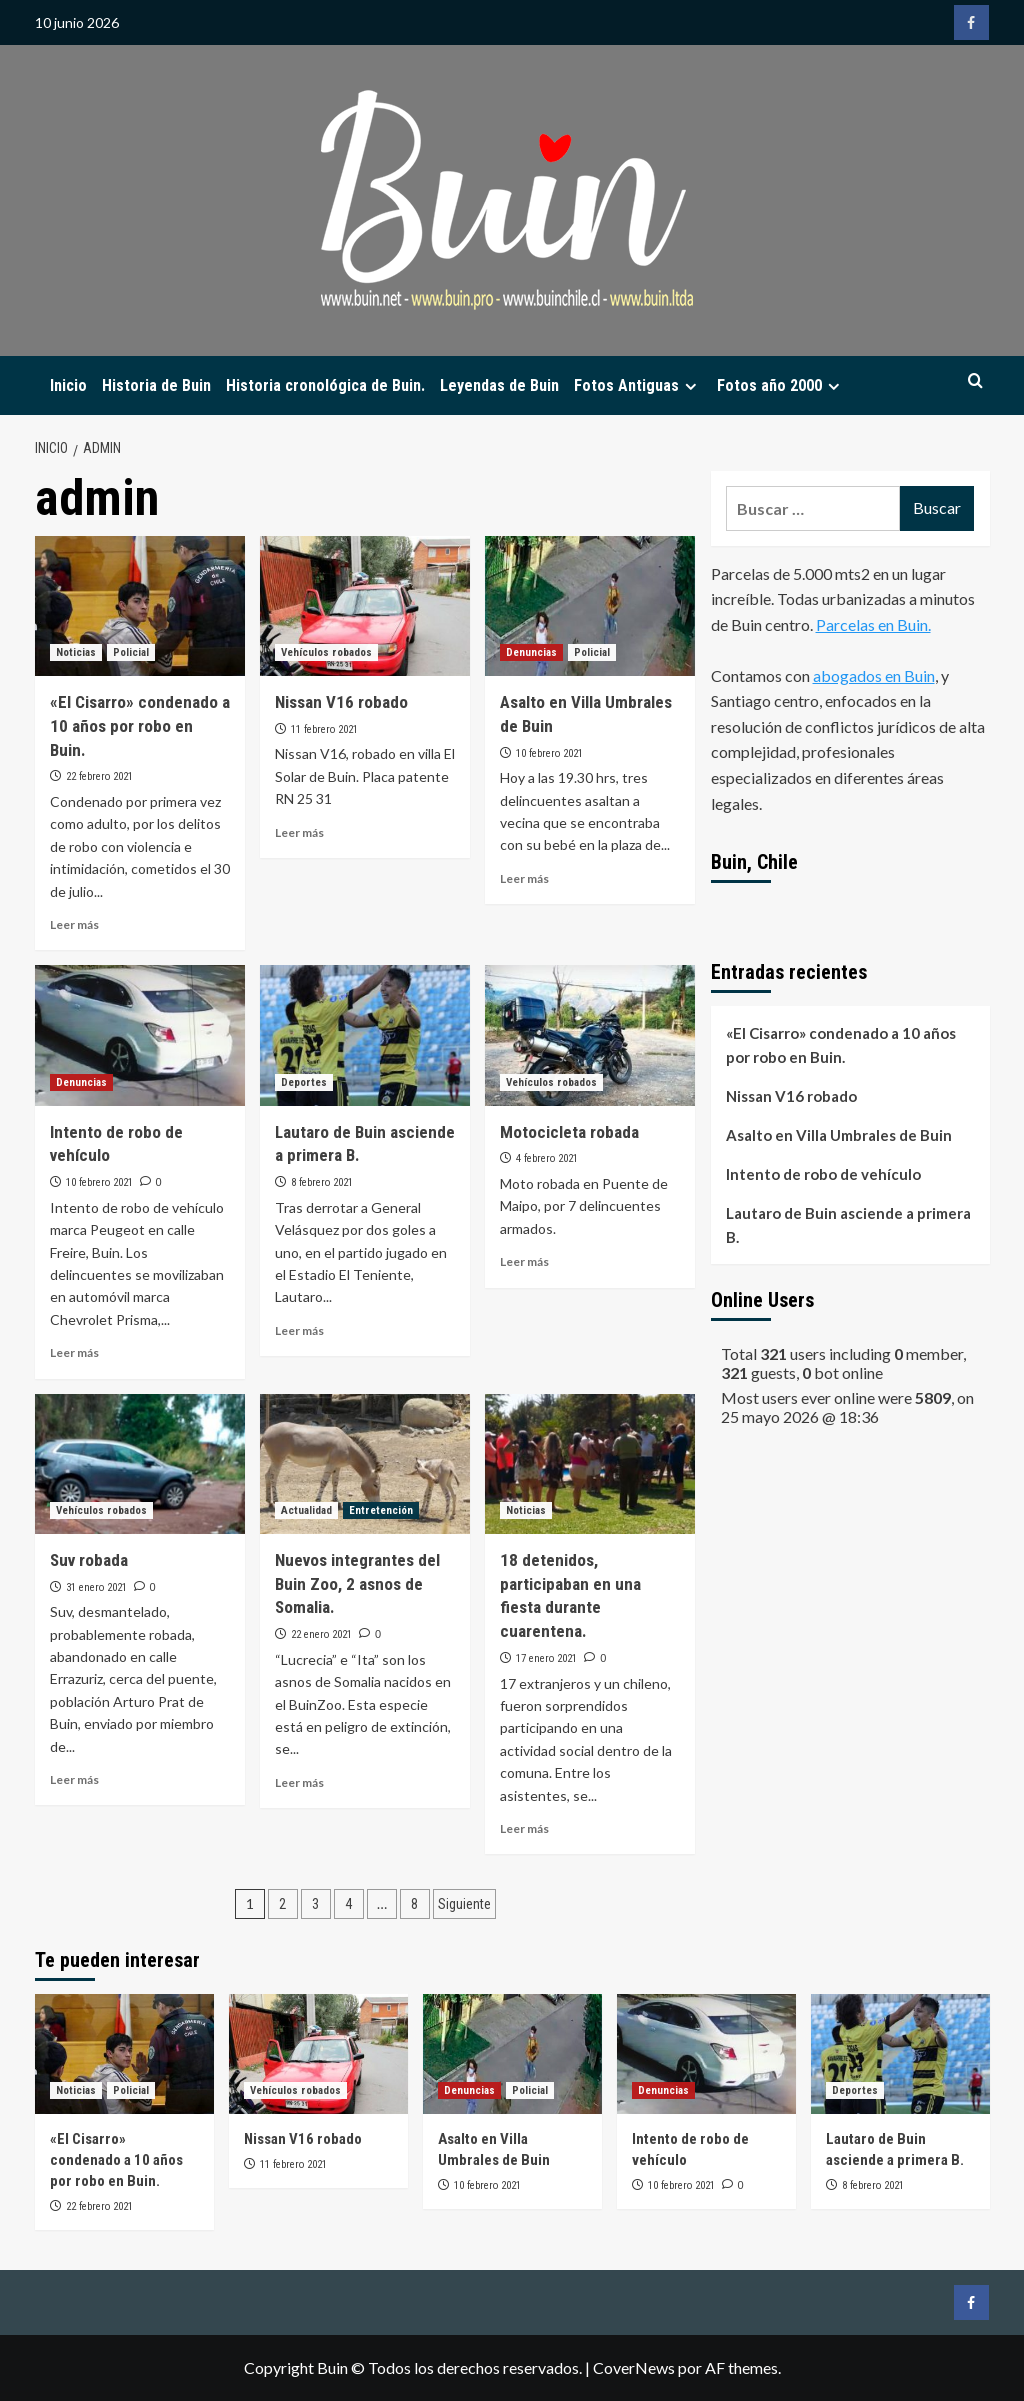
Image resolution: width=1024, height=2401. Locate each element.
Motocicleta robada (569, 1132)
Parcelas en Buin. (873, 624)
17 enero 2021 (546, 1658)
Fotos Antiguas (638, 385)
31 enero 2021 (96, 1587)
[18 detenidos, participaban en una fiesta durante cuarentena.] (590, 1464)
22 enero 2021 (321, 1634)
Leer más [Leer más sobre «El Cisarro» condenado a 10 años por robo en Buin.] (74, 924)
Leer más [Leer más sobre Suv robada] (74, 1779)
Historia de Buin (156, 385)
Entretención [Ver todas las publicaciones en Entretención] (381, 1510)
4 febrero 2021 (547, 1158)
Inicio (68, 385)
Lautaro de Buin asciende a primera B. (848, 1225)
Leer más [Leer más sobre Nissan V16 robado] (299, 832)
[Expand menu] (690, 386)
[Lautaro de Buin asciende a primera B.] (365, 1035)
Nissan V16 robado (341, 702)
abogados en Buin (874, 675)
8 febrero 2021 (322, 1182)
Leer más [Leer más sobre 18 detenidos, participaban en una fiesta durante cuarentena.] (524, 1828)
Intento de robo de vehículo (823, 1174)
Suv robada (89, 1560)
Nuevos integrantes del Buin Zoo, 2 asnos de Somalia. (357, 1584)
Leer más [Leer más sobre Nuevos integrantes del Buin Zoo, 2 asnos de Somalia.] (299, 1782)
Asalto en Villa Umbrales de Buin (839, 1135)
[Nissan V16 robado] (365, 606)
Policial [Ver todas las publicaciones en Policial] (131, 652)
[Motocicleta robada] (590, 1035)
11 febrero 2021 (324, 729)
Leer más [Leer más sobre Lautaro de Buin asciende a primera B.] (299, 1330)
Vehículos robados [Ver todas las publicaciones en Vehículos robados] (326, 652)
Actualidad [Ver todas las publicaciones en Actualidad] (306, 1510)
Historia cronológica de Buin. (325, 385)
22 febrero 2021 (99, 776)
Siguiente (464, 1904)
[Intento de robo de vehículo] (140, 1035)
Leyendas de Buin (499, 385)
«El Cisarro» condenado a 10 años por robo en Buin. (140, 726)
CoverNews (634, 2367)
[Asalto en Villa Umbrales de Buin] (590, 606)
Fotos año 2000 (781, 385)
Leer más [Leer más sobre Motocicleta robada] (524, 1261)
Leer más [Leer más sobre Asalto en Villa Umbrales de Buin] (524, 878)
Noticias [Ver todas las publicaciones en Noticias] (76, 652)
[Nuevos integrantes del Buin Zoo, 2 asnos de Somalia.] (365, 1464)
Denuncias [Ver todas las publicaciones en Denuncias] (531, 652)
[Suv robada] (140, 1464)
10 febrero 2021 (549, 753)
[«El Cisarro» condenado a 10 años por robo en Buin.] (140, 606)
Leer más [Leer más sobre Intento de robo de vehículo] (74, 1352)
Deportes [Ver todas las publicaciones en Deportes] (304, 1082)
